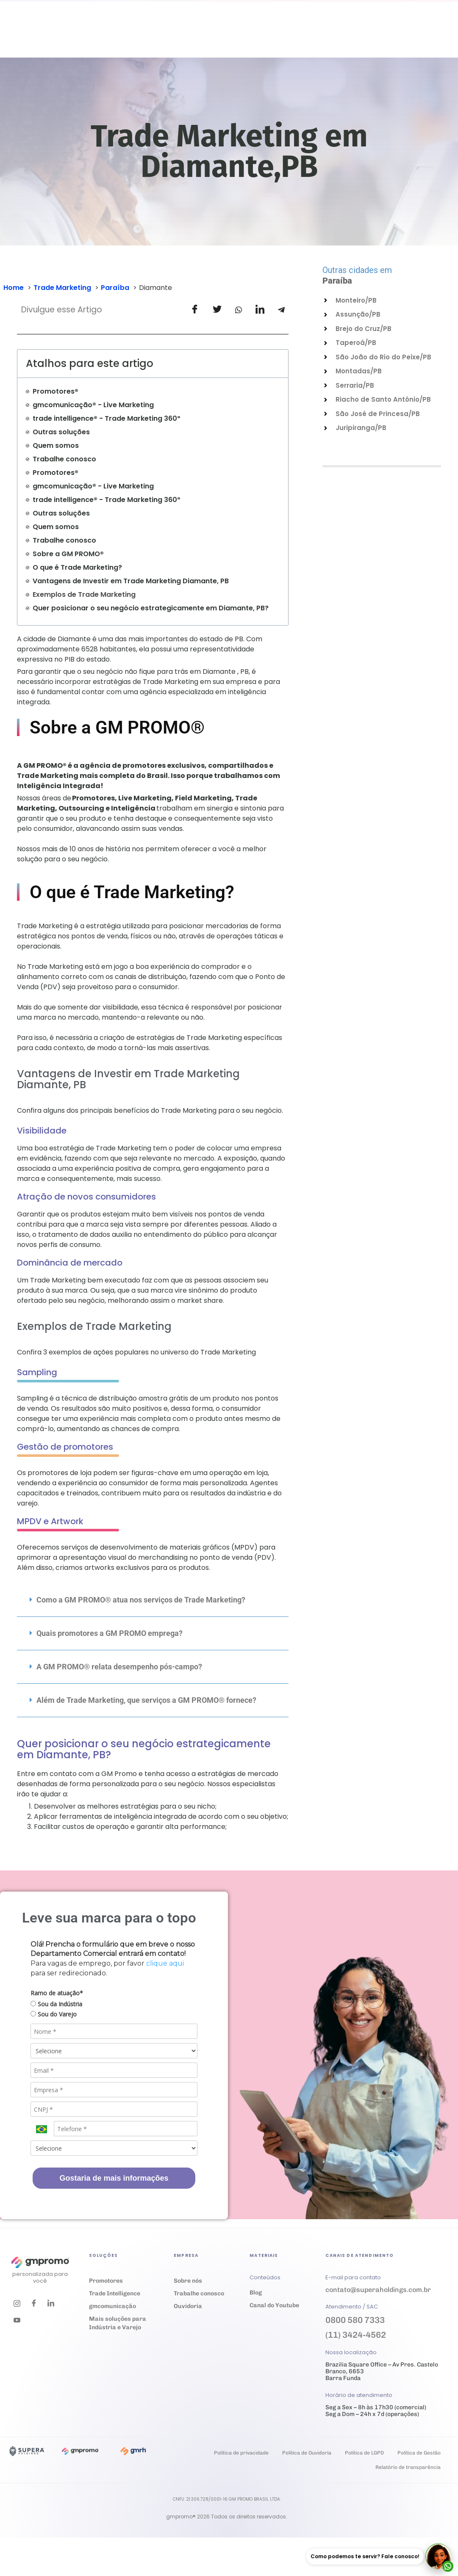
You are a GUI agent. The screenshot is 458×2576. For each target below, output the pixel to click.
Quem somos (56, 445)
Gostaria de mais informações (113, 2178)
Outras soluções (61, 432)
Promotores (106, 2280)
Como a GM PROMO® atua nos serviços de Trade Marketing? (140, 1599)
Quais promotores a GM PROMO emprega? (109, 1633)
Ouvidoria (306, 36)
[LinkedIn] (50, 2303)
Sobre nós (188, 2280)
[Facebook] (34, 2303)
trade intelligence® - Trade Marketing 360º (106, 418)
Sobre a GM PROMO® (68, 554)
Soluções (108, 36)
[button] (153, 1600)
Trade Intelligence (114, 2293)
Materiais (214, 36)
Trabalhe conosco (348, 36)
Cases (174, 36)
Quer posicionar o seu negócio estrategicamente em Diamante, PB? (151, 608)
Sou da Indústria (56, 2004)
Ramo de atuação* (57, 1993)
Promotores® (55, 391)
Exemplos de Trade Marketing (84, 594)
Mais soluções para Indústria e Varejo (117, 2323)
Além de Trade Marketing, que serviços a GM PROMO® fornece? (146, 1700)
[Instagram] (17, 2303)
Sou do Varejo (54, 2014)
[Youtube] (17, 2320)
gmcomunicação (112, 2306)
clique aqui (165, 1963)
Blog (256, 2292)
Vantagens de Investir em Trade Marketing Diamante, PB (131, 581)
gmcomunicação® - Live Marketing (93, 405)
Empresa (261, 36)
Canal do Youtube (274, 2305)
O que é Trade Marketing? (77, 567)
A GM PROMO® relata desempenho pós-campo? (119, 1666)
